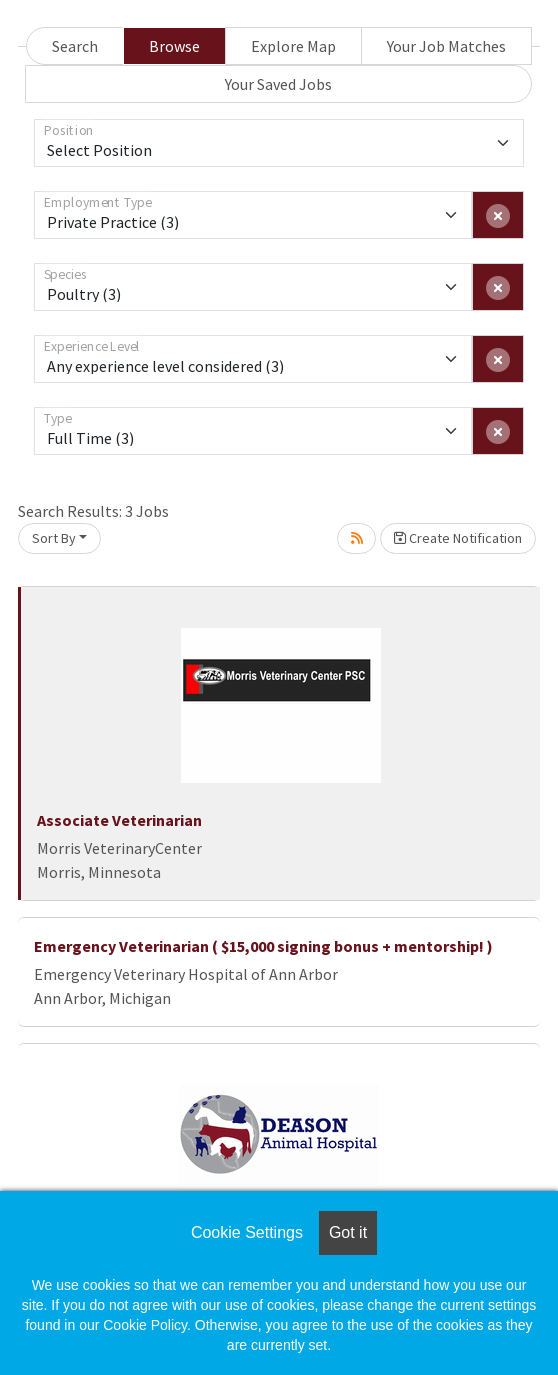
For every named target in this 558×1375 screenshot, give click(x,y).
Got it (348, 1232)
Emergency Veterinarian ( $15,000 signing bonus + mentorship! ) (263, 946)
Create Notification (458, 538)
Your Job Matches (446, 46)
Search (75, 46)
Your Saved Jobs (278, 84)
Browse (174, 46)
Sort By (54, 538)
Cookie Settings (247, 1232)
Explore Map (293, 46)
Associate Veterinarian (119, 820)
